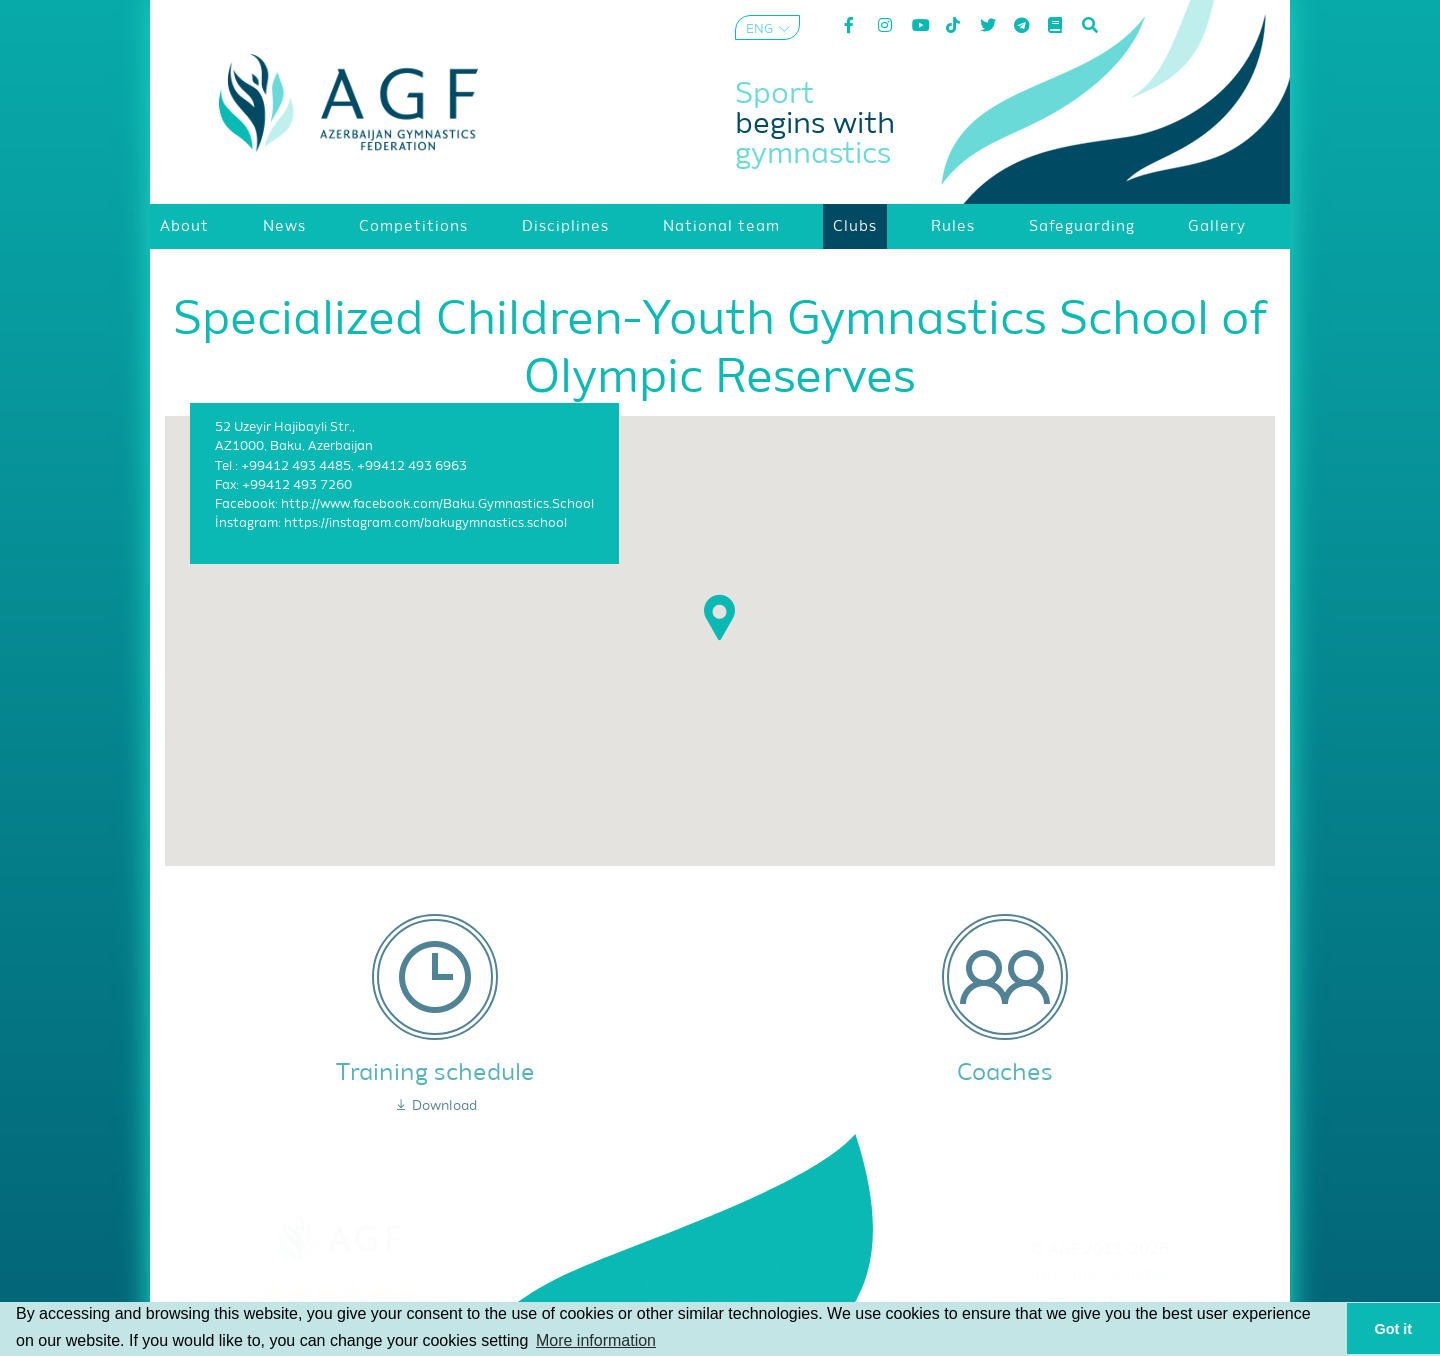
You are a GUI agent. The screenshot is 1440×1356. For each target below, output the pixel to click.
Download (435, 1106)
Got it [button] (1394, 1329)
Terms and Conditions (1100, 1275)
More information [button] (596, 1340)
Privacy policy (1100, 1300)
